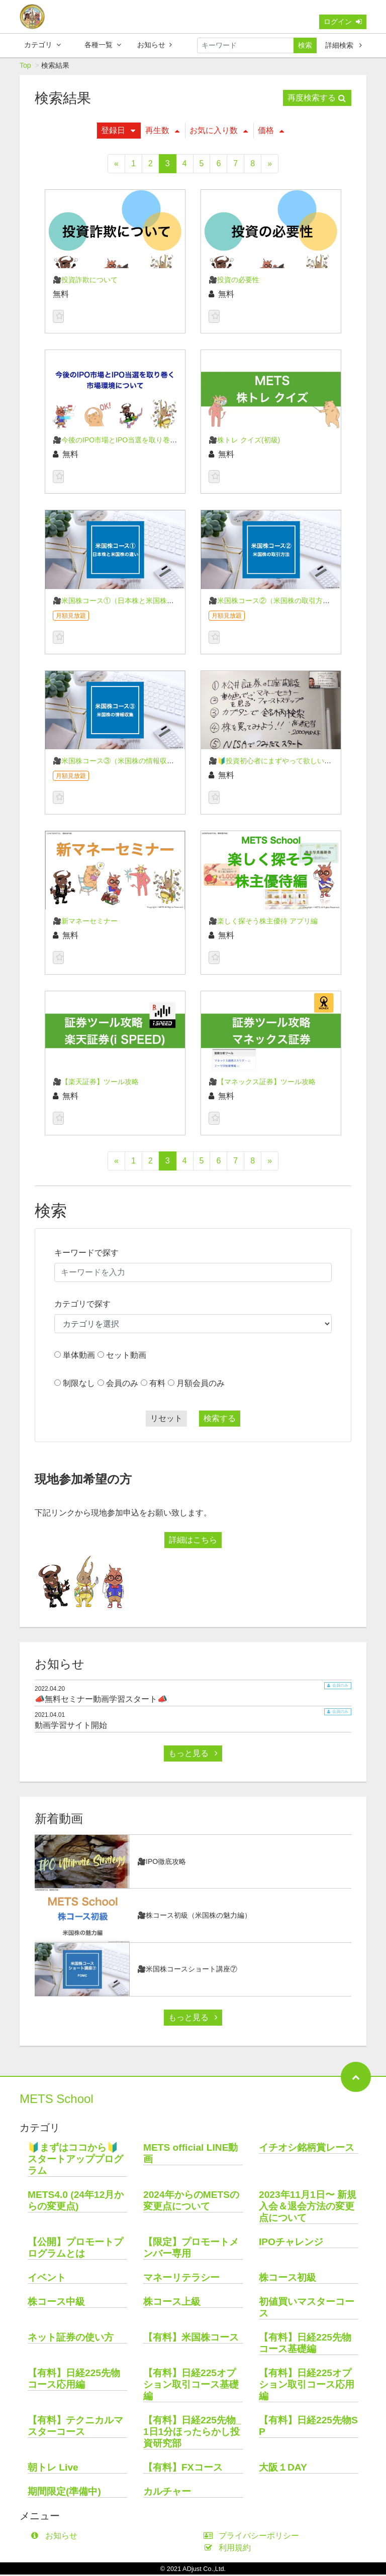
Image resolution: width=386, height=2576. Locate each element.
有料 (157, 1384)
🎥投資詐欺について (85, 281)
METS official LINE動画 (190, 2155)
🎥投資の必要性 (234, 281)
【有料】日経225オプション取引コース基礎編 (191, 2386)
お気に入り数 (218, 132)
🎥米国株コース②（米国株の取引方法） (273, 602)
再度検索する (316, 99)
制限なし (79, 1384)
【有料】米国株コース (191, 2338)
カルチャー (167, 2493)
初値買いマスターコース (306, 2309)
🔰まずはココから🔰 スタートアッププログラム (77, 2160)
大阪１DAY (283, 2469)
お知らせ (154, 45)
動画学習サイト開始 (71, 1726)
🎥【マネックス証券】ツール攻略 (262, 1083)
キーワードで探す (86, 1254)
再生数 (162, 132)
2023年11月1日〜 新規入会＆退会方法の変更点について (307, 2207)
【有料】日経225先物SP (308, 2427)
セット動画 (126, 1356)
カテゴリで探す (82, 1305)
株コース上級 (172, 2303)
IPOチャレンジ (291, 2243)
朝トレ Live (53, 2469)
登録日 (118, 132)
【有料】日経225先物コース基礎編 (305, 2344)
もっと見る (193, 1754)
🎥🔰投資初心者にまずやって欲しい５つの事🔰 (285, 762)
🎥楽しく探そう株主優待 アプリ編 (263, 922)
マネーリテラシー (181, 2279)
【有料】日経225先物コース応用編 (74, 2380)
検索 (305, 45)
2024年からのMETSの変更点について (191, 2202)
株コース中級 (56, 2303)
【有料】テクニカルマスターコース (75, 2427)
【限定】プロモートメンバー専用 (191, 2249)
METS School (56, 2100)
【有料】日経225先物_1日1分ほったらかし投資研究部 (192, 2433)
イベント (47, 2279)
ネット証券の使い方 (71, 2338)
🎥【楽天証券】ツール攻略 (96, 1083)
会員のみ (122, 1384)
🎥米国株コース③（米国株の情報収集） (117, 762)
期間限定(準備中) (64, 2493)
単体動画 (79, 1356)
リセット (166, 1420)
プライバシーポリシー (253, 2537)
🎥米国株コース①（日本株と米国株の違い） (124, 602)
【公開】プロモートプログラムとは (75, 2249)
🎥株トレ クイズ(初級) (244, 441)
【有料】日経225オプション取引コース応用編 (306, 2386)
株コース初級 (287, 2279)
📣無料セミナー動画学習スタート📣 (101, 1700)
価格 (271, 132)
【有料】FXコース (183, 2469)
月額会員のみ (200, 1384)
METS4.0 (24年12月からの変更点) (76, 2202)
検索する (220, 1420)
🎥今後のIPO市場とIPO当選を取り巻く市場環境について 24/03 (153, 441)
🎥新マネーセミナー (85, 922)
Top (25, 67)
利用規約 (229, 2549)
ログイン (343, 22)
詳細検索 (343, 45)
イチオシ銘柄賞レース (306, 2149)
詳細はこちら (193, 1541)
